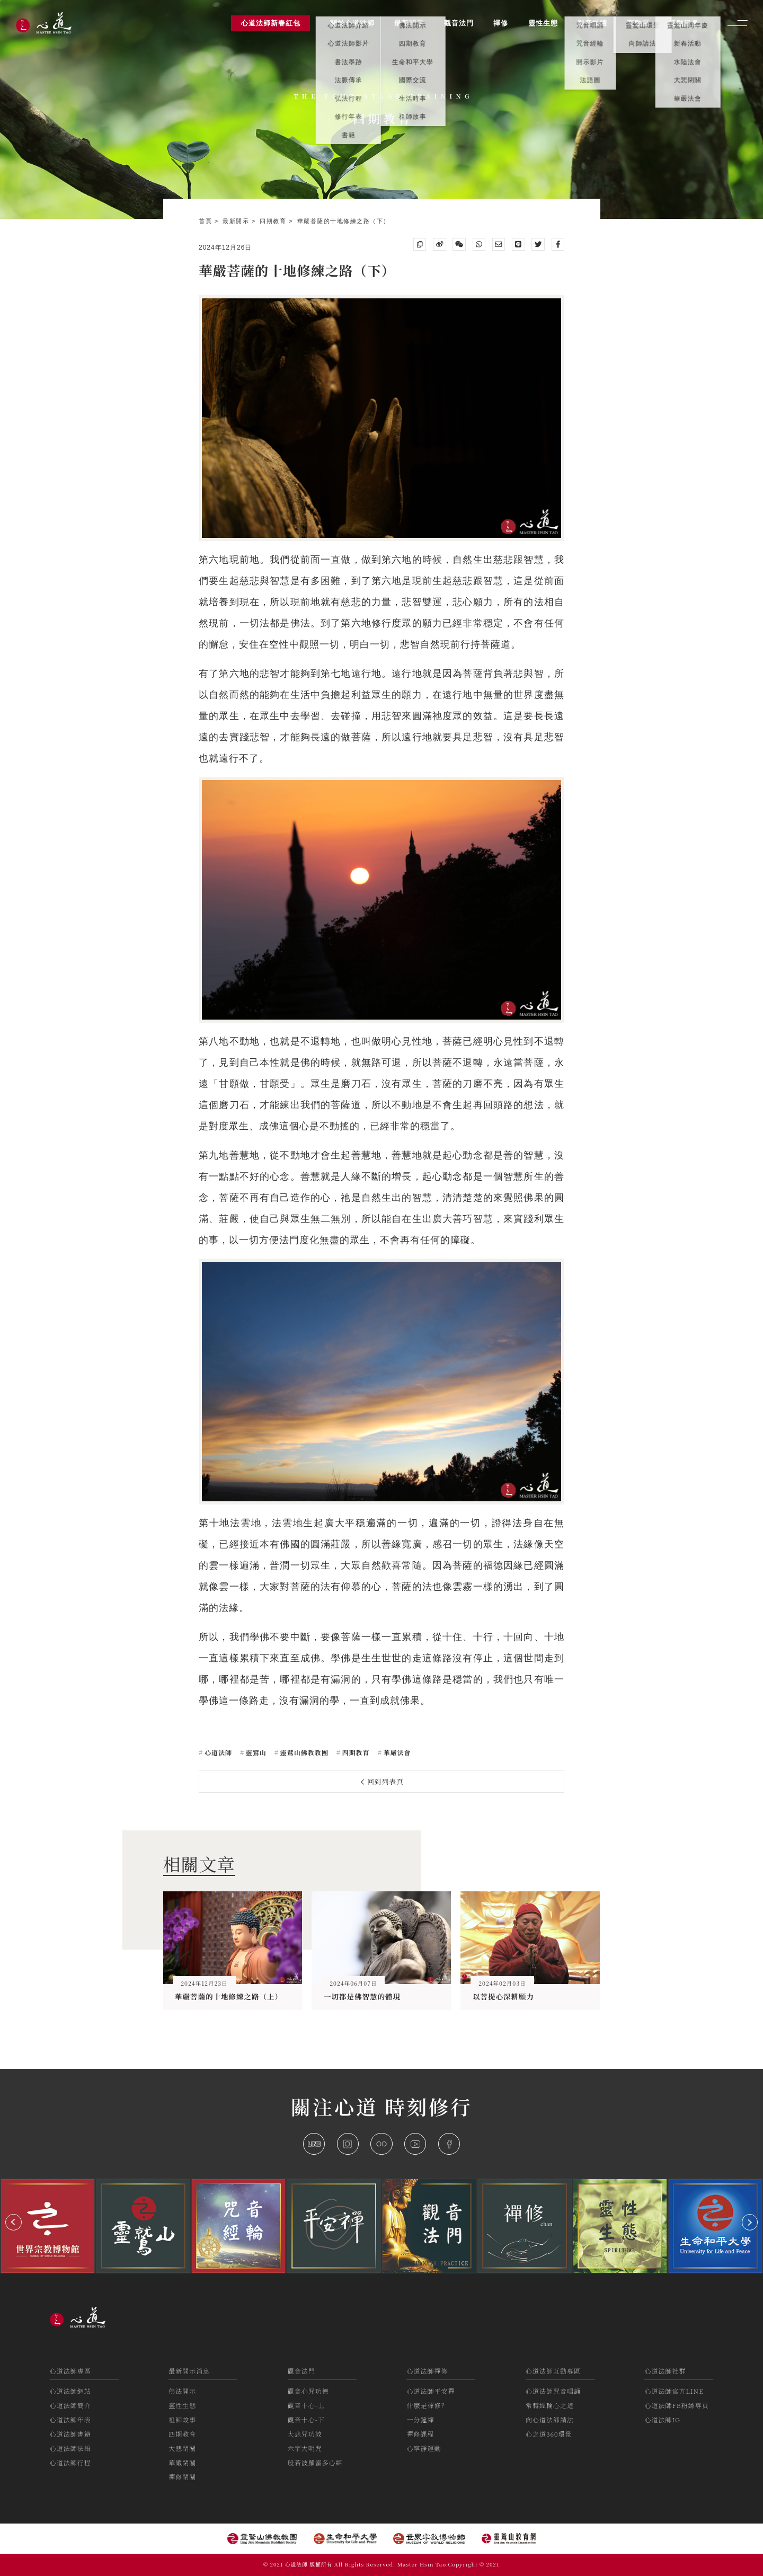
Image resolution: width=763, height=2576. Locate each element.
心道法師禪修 (427, 2370)
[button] (13, 2222)
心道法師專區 (70, 2370)
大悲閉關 (182, 2448)
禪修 (500, 23)
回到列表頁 (382, 1781)
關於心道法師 (352, 23)
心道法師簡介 (70, 2405)
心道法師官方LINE (673, 2390)
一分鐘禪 (420, 2419)
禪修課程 (420, 2433)
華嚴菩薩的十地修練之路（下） (343, 221)
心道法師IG (662, 2419)
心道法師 (217, 1752)
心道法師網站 (70, 2390)
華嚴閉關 (182, 2462)
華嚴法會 (396, 1752)
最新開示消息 (189, 2370)
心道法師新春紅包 (270, 23)
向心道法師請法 (550, 2419)
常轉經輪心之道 (550, 2405)
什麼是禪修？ (427, 2405)
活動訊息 (684, 23)
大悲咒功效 (305, 2433)
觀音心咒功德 (308, 2390)
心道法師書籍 (70, 2433)
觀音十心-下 (306, 2419)
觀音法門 (301, 2370)
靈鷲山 (255, 1752)
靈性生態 (182, 2405)
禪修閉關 (182, 2476)
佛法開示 (182, 2390)
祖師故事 (182, 2419)
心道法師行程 (70, 2462)
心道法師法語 (70, 2448)
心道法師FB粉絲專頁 (676, 2405)
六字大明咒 (305, 2448)
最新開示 (237, 221)
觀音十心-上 (306, 2405)
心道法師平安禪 (430, 2390)
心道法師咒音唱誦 (553, 2390)
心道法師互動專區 (553, 2370)
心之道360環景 (549, 2433)
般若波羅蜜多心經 (315, 2462)
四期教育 (274, 221)
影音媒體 (592, 23)
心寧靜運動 (423, 2448)
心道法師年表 (70, 2419)
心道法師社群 (665, 2370)
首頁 (207, 221)
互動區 (638, 23)
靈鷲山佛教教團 (303, 1752)
